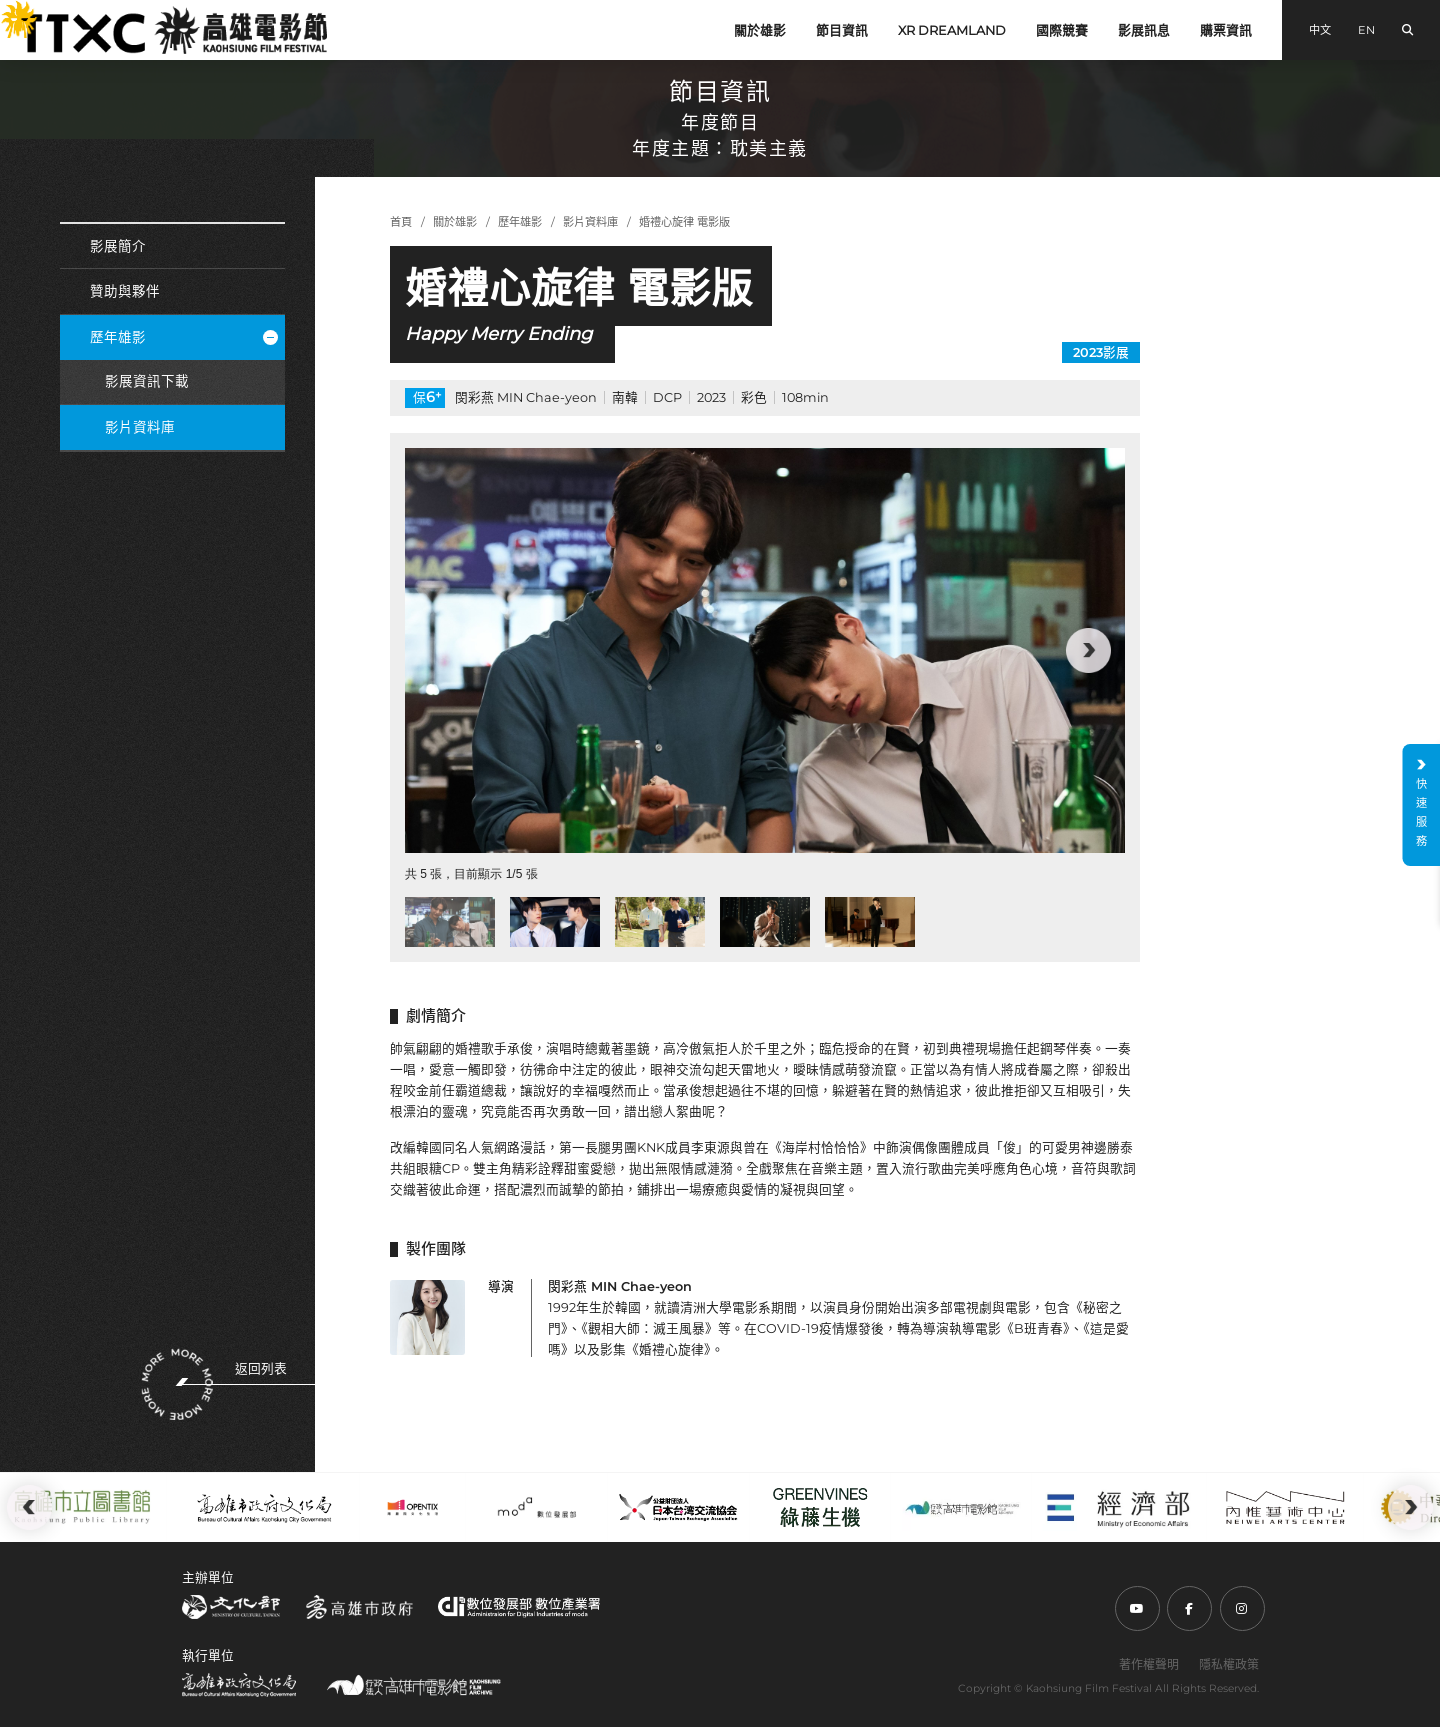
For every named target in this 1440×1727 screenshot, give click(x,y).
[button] (1088, 650)
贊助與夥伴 (125, 291)
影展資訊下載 (147, 381)
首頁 (401, 222)
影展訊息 (1144, 30)
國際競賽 (1062, 30)
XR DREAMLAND (952, 30)
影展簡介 (118, 246)
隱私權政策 (1229, 1664)
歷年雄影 (184, 337)
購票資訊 (1226, 30)
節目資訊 (842, 30)
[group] (765, 650)
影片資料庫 (140, 427)
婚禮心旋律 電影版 (684, 222)
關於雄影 (760, 30)
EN (1366, 30)
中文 (1320, 30)
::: (7, 10)
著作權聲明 (1149, 1664)
